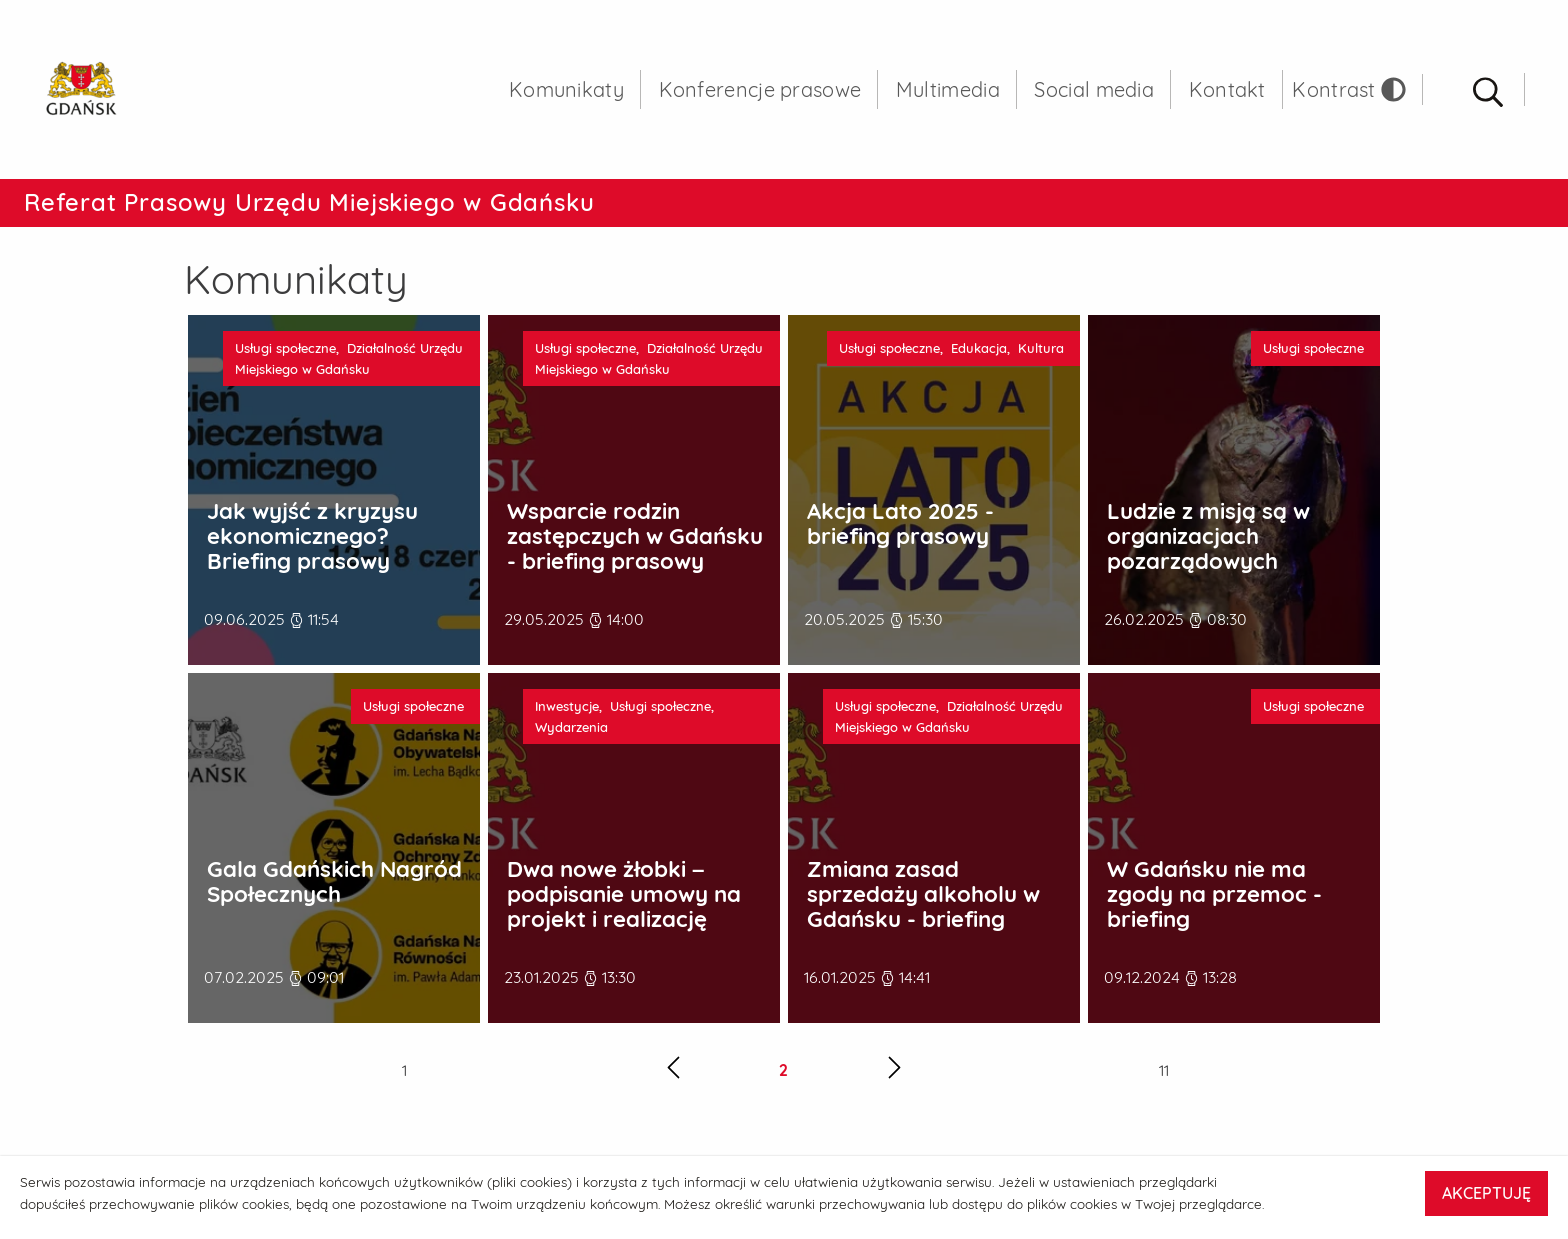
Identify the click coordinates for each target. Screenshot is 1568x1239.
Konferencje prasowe (760, 89)
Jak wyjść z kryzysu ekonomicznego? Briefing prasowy (312, 536)
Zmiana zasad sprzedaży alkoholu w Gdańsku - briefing (923, 894)
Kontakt (1227, 89)
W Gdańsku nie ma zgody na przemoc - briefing (1214, 894)
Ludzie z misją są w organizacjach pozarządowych (1208, 536)
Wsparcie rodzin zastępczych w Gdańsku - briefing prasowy (635, 536)
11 (1164, 1070)
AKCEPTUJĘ (1486, 1193)
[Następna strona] (894, 1070)
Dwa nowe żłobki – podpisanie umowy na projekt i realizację (624, 894)
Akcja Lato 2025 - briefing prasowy (900, 523)
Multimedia (948, 89)
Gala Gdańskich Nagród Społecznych (334, 881)
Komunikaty (566, 89)
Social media (1094, 89)
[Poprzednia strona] (673, 1070)
